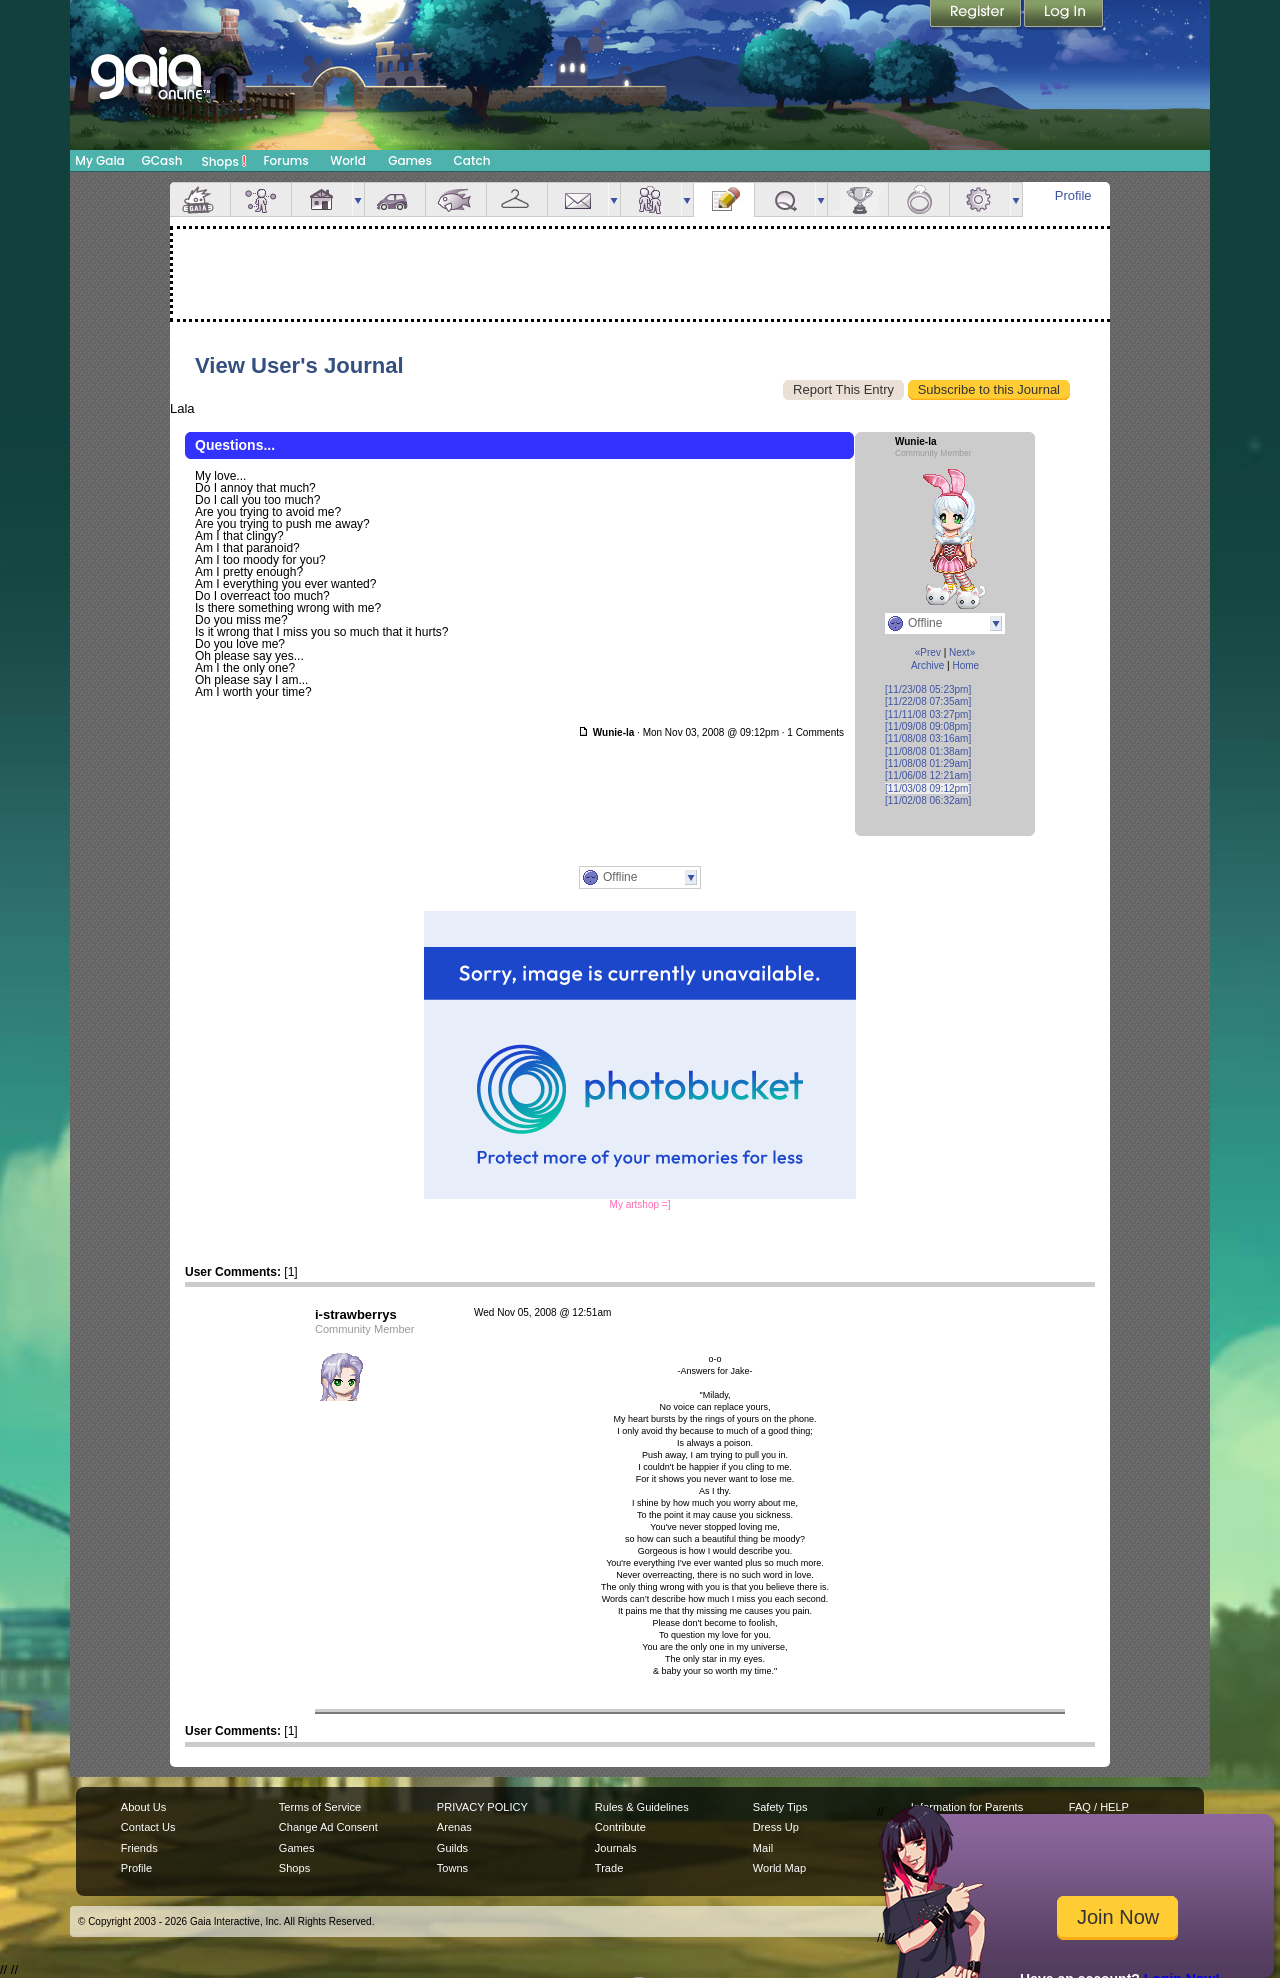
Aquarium (456, 199)
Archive (927, 665)
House (322, 199)
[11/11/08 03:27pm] (928, 714)
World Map (779, 1868)
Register (977, 15)
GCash (162, 160)
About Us (143, 1807)
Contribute (620, 1827)
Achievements (858, 199)
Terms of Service (320, 1807)
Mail (578, 199)
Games (410, 160)
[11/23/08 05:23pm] (928, 689)
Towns (452, 1868)
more (358, 199)
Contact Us (148, 1827)
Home (965, 665)
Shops (224, 161)
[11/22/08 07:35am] (928, 701)
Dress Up (776, 1827)
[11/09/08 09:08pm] (928, 726)
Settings (980, 199)
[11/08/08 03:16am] (928, 738)
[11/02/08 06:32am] (928, 800)
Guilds (452, 1848)
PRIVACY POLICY (482, 1807)
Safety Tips (780, 1807)
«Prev (928, 652)
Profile (1073, 195)
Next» (962, 652)
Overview (200, 199)
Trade (609, 1868)
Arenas (454, 1827)
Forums (285, 160)
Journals (616, 1848)
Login (1064, 15)
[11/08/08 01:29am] (928, 763)
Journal (724, 199)
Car (395, 199)
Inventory (517, 199)
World (348, 160)
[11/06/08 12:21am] (928, 775)
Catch (472, 160)
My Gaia (99, 160)
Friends (651, 199)
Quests (785, 199)
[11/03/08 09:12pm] (928, 788)
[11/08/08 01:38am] (928, 751)
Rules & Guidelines (642, 1807)
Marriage (919, 199)
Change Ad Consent (328, 1827)
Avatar (261, 199)
